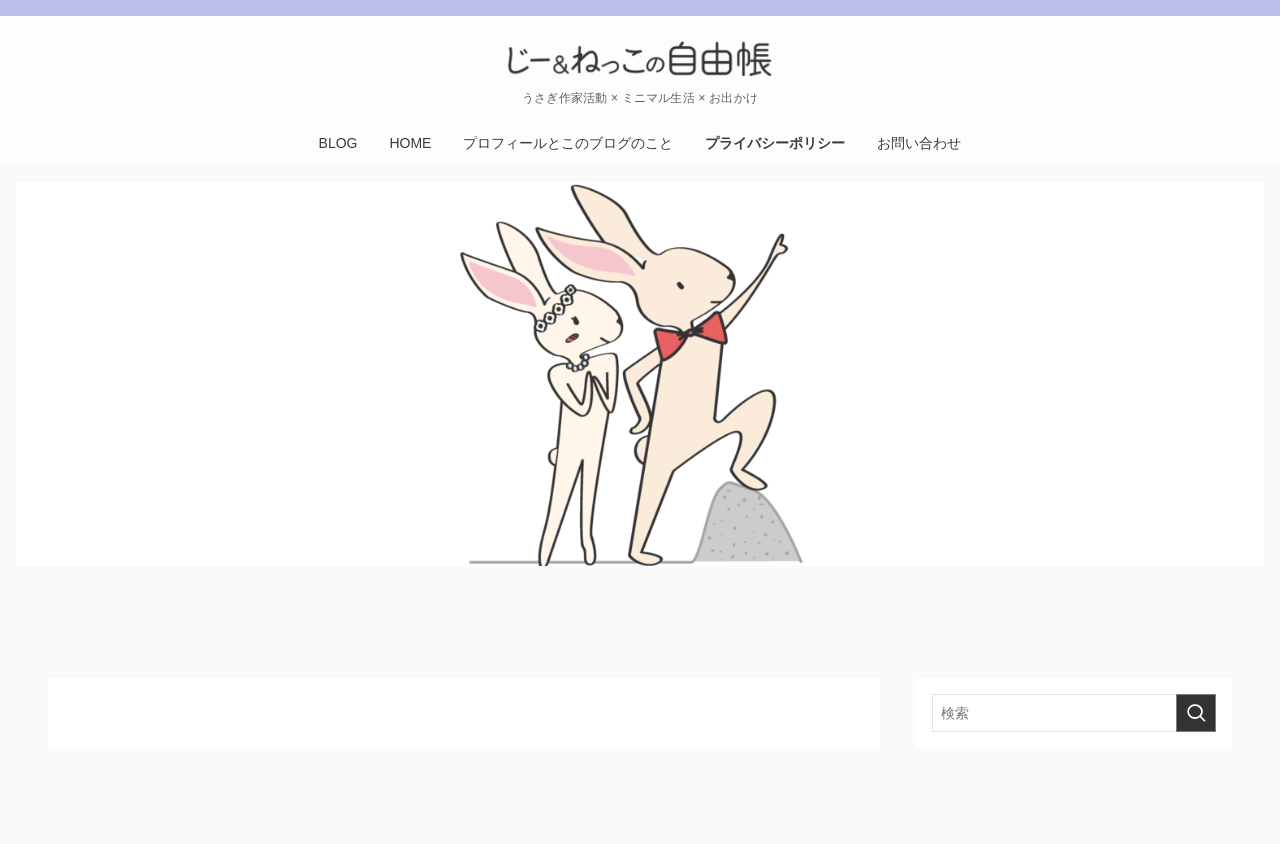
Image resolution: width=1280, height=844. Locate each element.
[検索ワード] (1074, 713)
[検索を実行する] (1196, 713)
